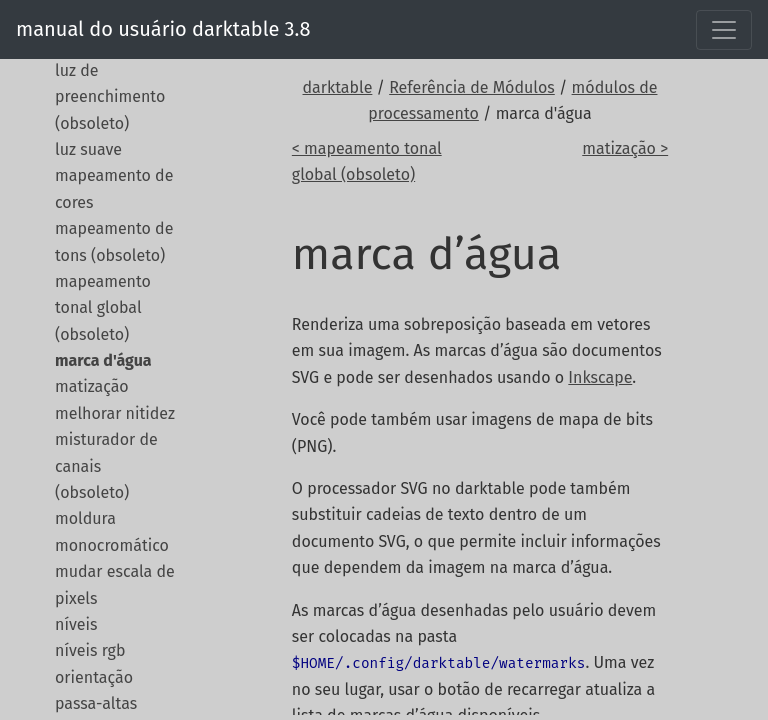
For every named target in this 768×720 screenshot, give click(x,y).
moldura (85, 518)
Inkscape (600, 377)
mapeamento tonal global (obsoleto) (103, 308)
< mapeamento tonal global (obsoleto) (367, 161)
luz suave (88, 149)
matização (92, 386)
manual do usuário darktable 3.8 (163, 29)
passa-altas (96, 703)
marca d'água (103, 360)
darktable (338, 87)
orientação (94, 677)
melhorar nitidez (115, 413)
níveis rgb (90, 650)
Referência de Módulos (472, 87)
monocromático (112, 545)
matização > (625, 148)
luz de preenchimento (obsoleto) (110, 97)
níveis (76, 624)
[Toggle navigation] (724, 30)
